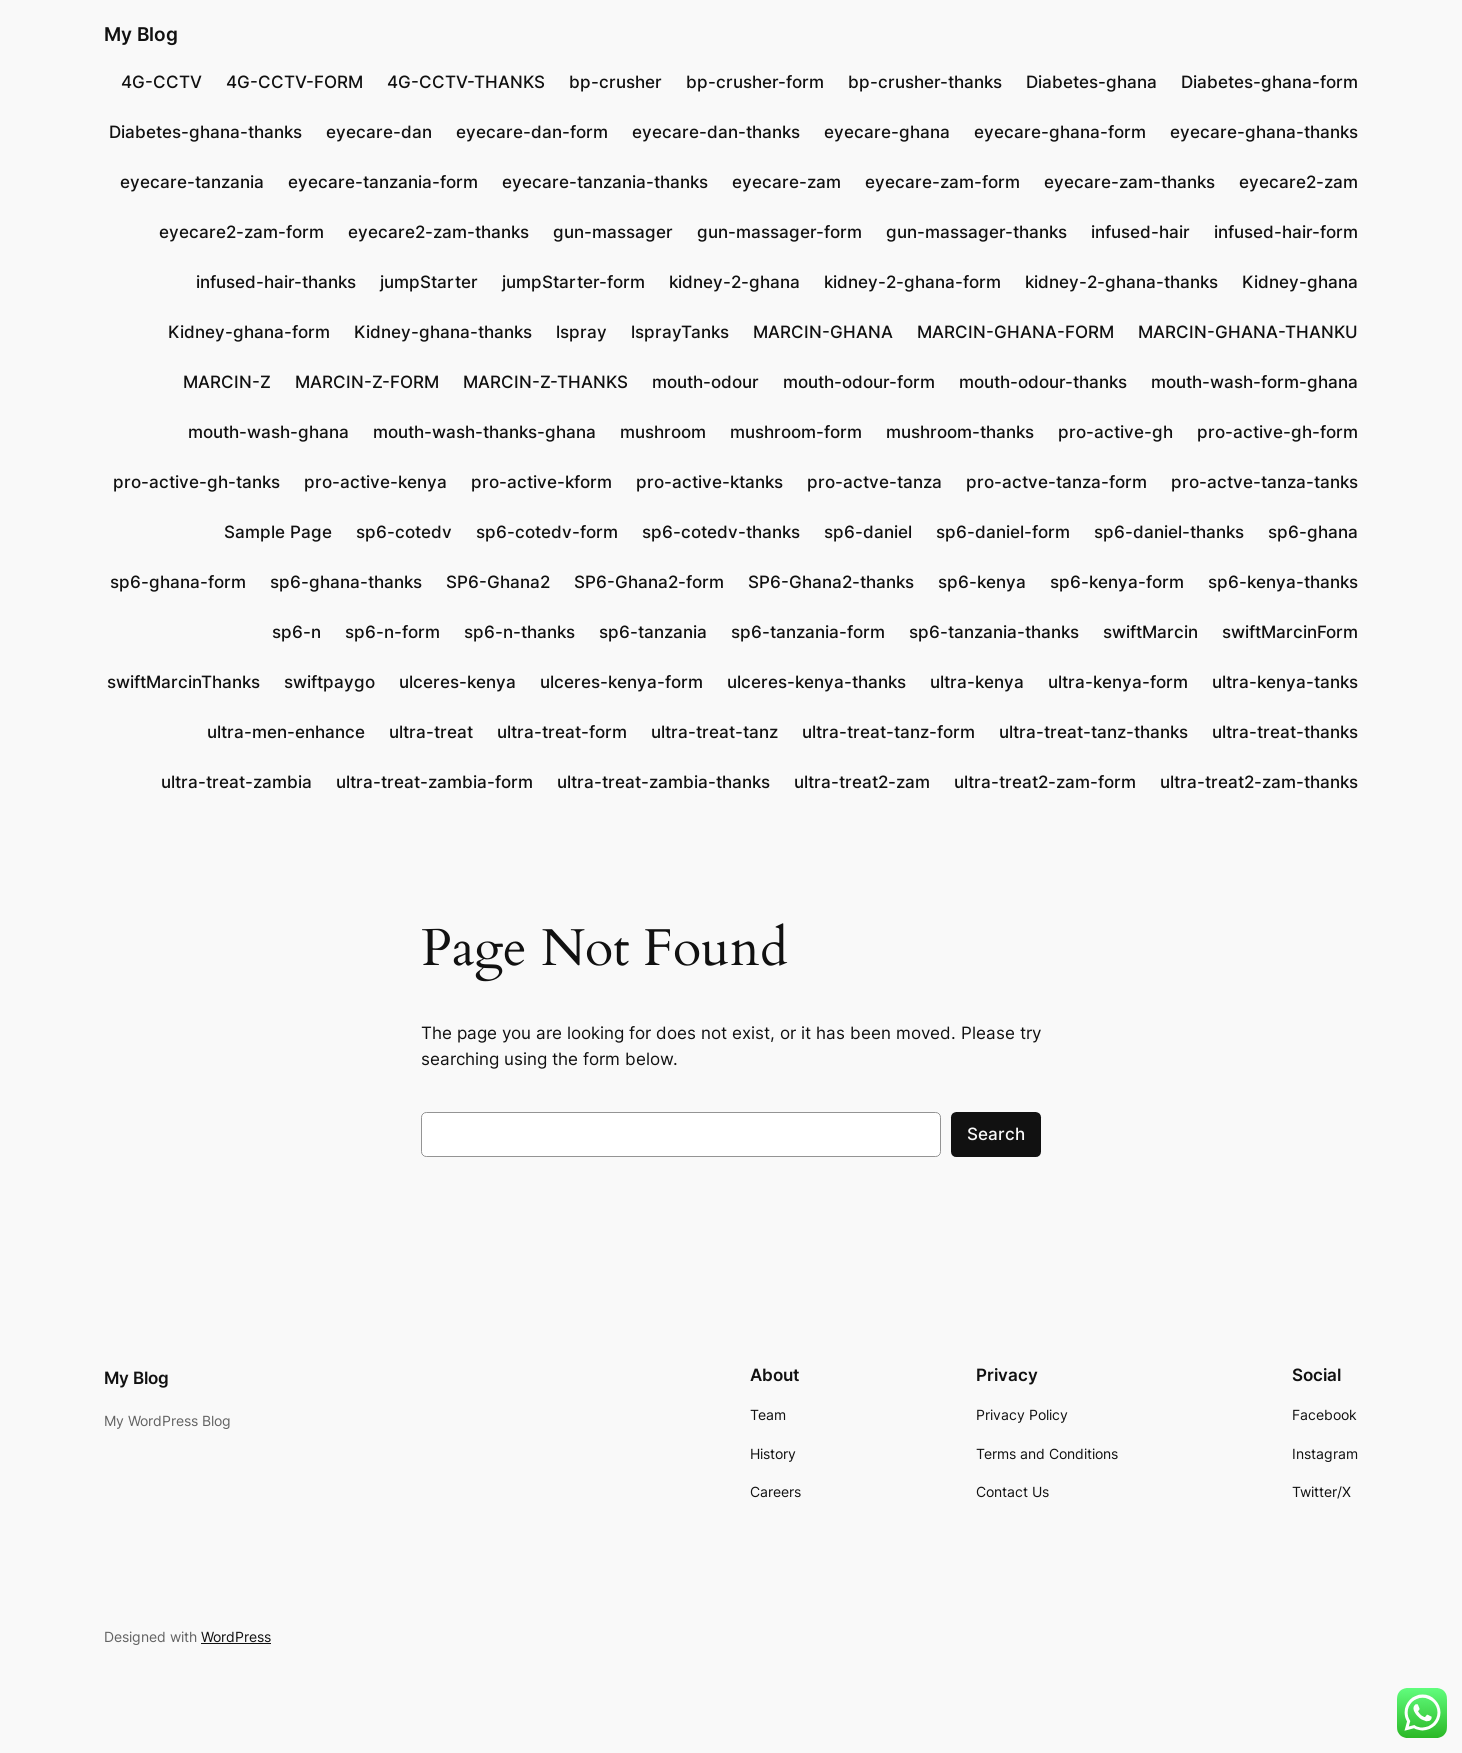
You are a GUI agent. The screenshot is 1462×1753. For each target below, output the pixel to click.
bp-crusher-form (755, 82)
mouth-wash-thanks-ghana (484, 432)
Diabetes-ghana (1091, 82)
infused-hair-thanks (276, 282)
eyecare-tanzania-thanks (605, 182)
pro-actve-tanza (874, 482)
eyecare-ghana (887, 132)
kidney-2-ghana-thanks (1121, 282)
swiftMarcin (1150, 632)
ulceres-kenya (457, 682)
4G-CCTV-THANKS (466, 82)
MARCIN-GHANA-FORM (1015, 332)
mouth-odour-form (859, 382)
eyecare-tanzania (192, 182)
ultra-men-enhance (286, 732)
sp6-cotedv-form (547, 532)
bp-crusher (615, 82)
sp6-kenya (982, 582)
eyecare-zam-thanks (1129, 182)
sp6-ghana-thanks (346, 582)
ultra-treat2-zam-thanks (1259, 782)
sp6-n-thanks (519, 632)
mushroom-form (796, 432)
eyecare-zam (786, 182)
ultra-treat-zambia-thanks (663, 782)
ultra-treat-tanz (714, 732)
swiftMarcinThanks (183, 682)
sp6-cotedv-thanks (721, 532)
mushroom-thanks (960, 432)
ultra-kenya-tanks (1285, 682)
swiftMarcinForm (1290, 632)
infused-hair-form (1286, 232)
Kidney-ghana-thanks (443, 332)
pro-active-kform (541, 482)
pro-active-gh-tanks (196, 482)
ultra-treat (431, 732)
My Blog (141, 34)
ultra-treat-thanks (1285, 732)
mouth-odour (705, 382)
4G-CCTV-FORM (294, 82)
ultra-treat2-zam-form (1045, 782)
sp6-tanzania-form (808, 632)
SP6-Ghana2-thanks (831, 582)
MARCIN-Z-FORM (367, 382)
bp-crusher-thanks (925, 82)
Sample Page (278, 532)
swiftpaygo (329, 682)
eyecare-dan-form (532, 132)
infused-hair (1140, 232)
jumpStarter (429, 282)
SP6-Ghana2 (498, 582)
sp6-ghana (1313, 532)
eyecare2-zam (1298, 182)
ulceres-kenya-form (621, 682)
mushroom (663, 432)
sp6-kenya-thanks (1283, 582)
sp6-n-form (392, 632)
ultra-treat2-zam (862, 782)
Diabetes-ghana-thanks (205, 132)
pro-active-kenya (375, 482)
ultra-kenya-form (1118, 682)
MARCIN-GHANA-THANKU (1248, 332)
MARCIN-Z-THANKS (545, 382)
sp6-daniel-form (1003, 532)
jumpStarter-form (573, 282)
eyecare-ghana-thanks (1264, 132)
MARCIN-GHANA (823, 332)
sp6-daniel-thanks (1169, 532)
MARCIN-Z (227, 382)
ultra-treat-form (562, 732)
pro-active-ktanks (709, 482)
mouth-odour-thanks (1043, 382)
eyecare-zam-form (942, 182)
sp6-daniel (868, 532)
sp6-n (296, 632)
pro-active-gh (1115, 432)
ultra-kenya (977, 682)
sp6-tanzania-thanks (994, 632)
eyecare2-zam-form (241, 232)
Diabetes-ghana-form (1269, 82)
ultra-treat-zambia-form (434, 782)
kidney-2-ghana (734, 282)
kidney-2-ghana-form (912, 282)
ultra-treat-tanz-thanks (1093, 732)
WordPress (236, 1636)
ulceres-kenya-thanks (816, 682)
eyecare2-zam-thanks (438, 232)
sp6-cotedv (404, 532)
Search (996, 1134)
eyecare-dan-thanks (716, 132)
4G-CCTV (161, 82)
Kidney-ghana (1300, 282)
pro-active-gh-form (1277, 432)
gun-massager (613, 232)
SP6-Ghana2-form (649, 582)
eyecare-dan (379, 132)
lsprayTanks (680, 332)
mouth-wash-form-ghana (1254, 382)
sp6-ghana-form (178, 582)
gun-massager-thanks (976, 232)
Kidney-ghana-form (249, 332)
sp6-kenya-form (1117, 582)
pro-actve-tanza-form (1056, 482)
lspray (581, 332)
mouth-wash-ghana (268, 432)
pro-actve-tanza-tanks (1264, 482)
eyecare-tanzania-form (383, 182)
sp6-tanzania (653, 632)
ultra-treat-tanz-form (888, 732)
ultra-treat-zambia (236, 782)
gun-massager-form (779, 232)
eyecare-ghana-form (1060, 132)
